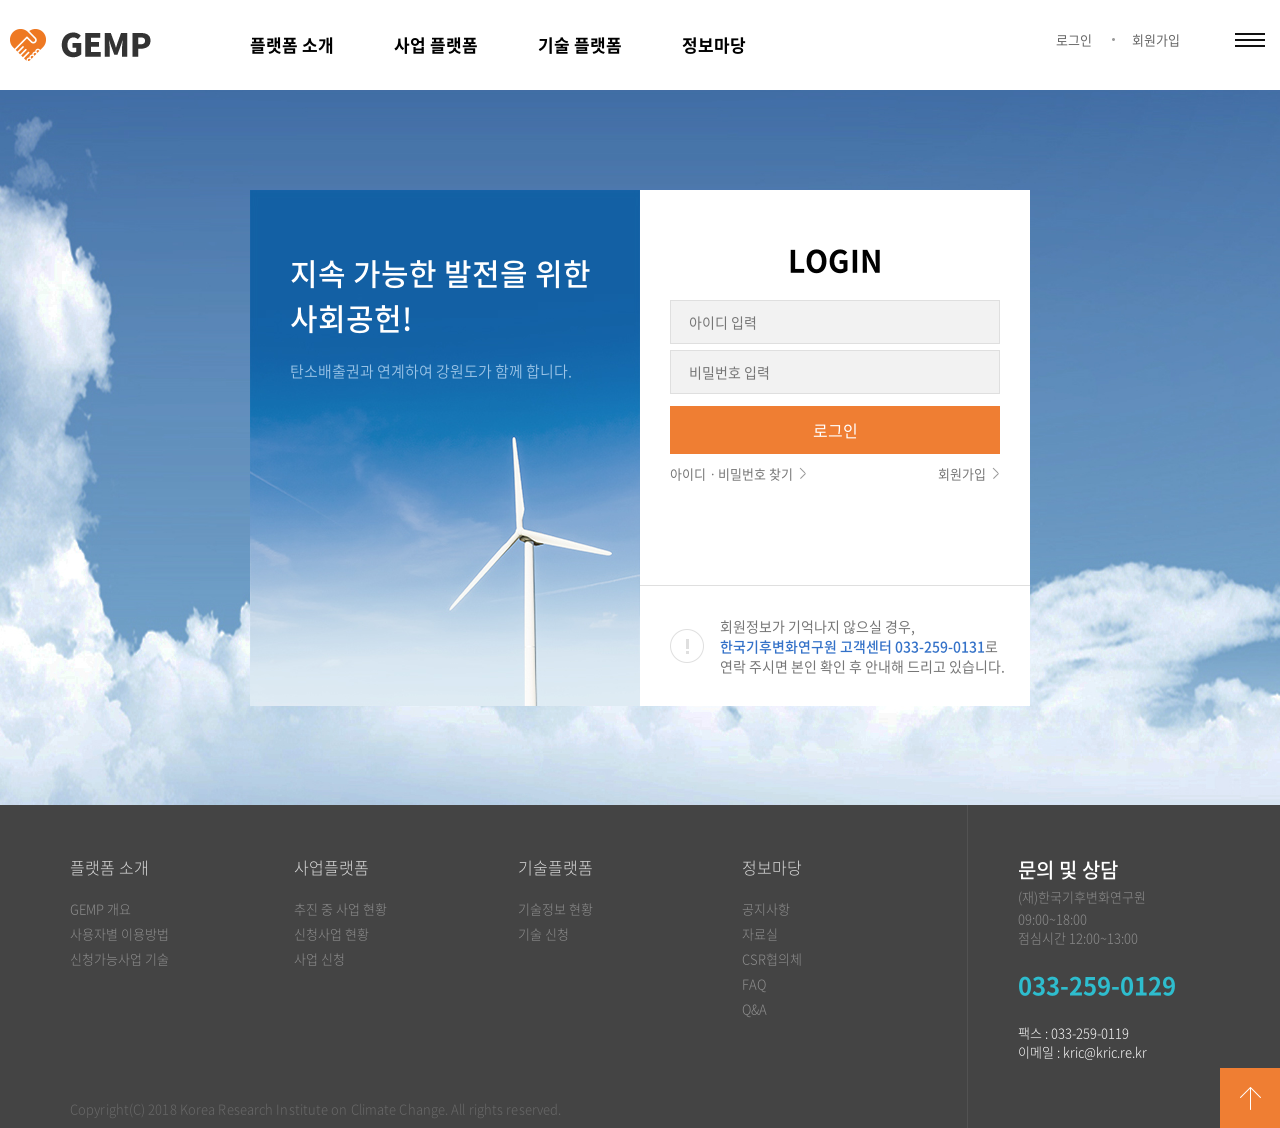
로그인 (1074, 39)
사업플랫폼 (331, 867)
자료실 (760, 933)
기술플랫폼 (555, 867)
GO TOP (1250, 1098)
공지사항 (766, 908)
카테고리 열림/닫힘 (1250, 40)
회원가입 (1156, 39)
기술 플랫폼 (580, 44)
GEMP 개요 (100, 908)
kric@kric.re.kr (1105, 1051)
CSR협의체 (772, 958)
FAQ (754, 983)
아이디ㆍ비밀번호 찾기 (731, 473)
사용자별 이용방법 (119, 933)
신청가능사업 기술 (119, 958)
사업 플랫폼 (436, 44)
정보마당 (714, 44)
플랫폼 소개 (292, 44)
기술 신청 (543, 933)
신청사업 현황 (331, 933)
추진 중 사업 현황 (340, 908)
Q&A (754, 1008)
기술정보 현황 (555, 908)
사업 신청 (319, 958)
